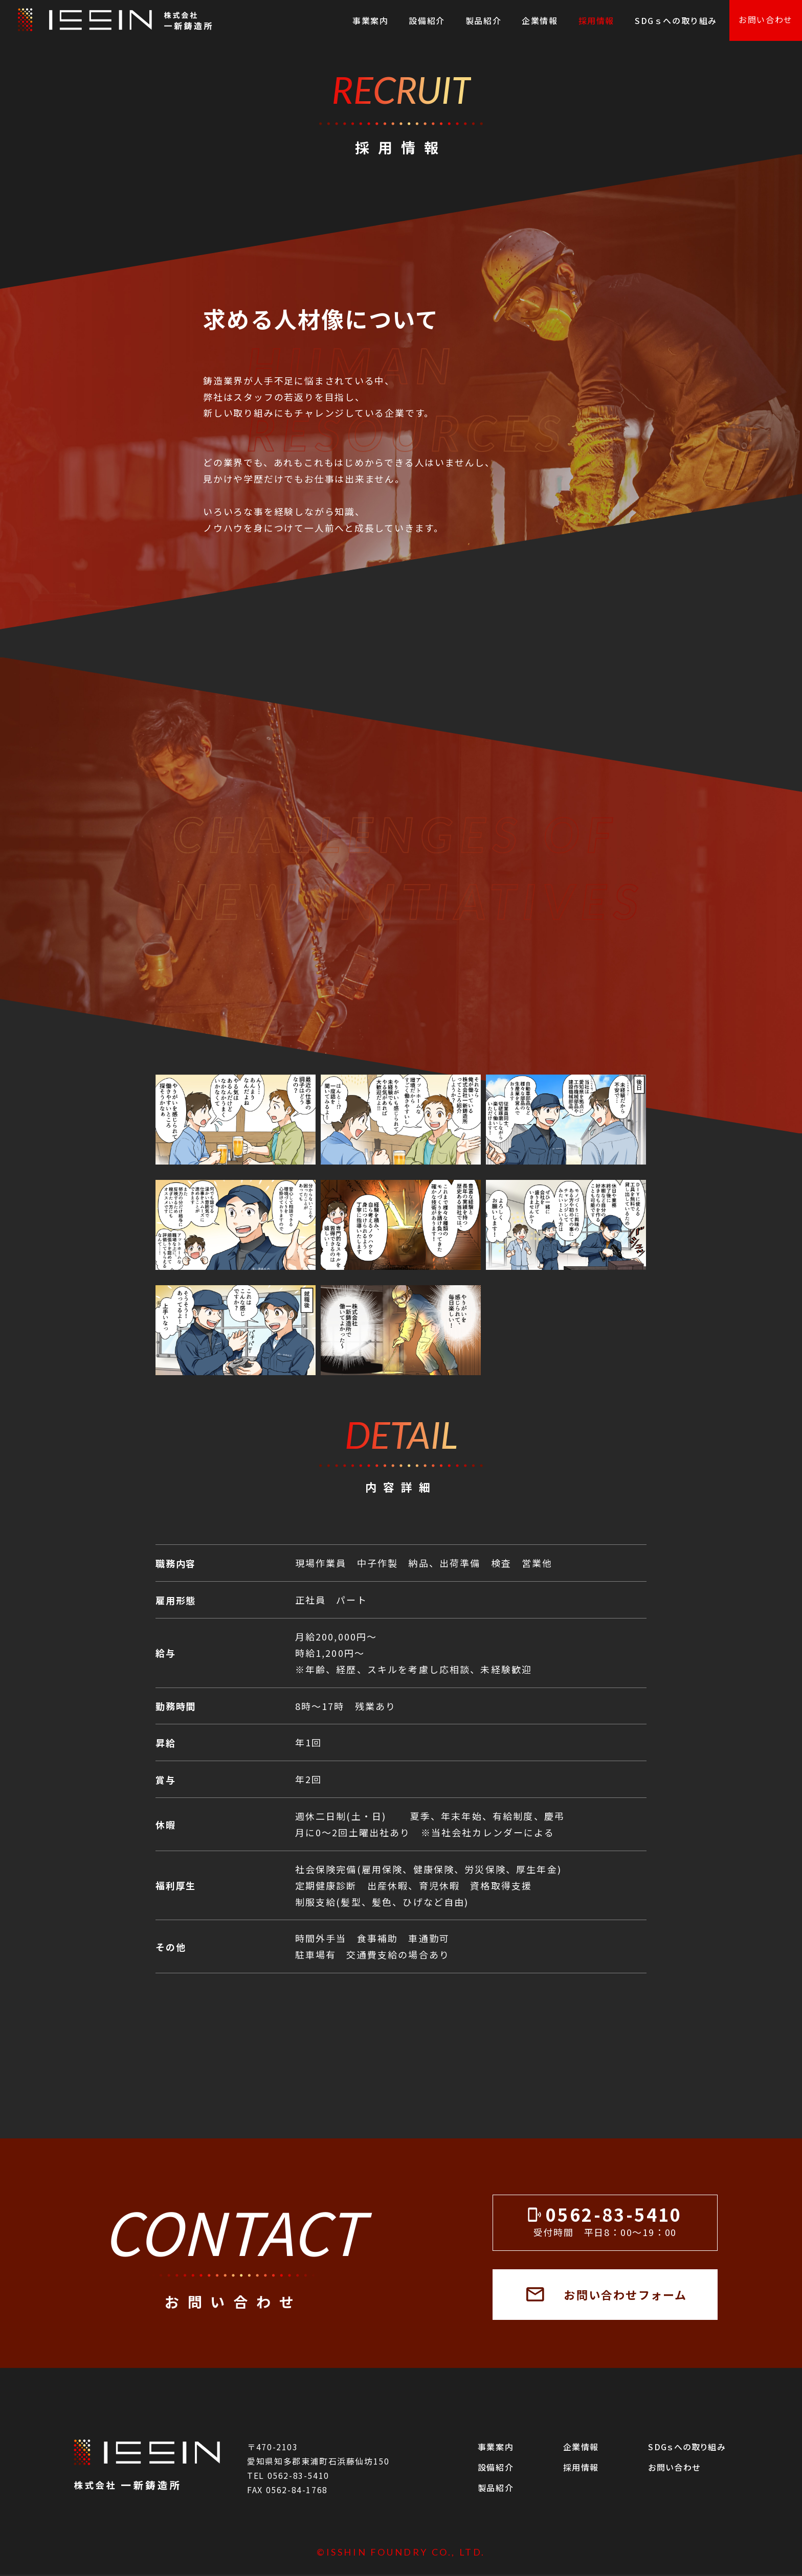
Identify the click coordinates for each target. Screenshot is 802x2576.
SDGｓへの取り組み (676, 20)
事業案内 (370, 20)
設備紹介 (426, 20)
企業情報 (540, 20)
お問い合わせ (766, 19)
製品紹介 (483, 20)
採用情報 (596, 20)
